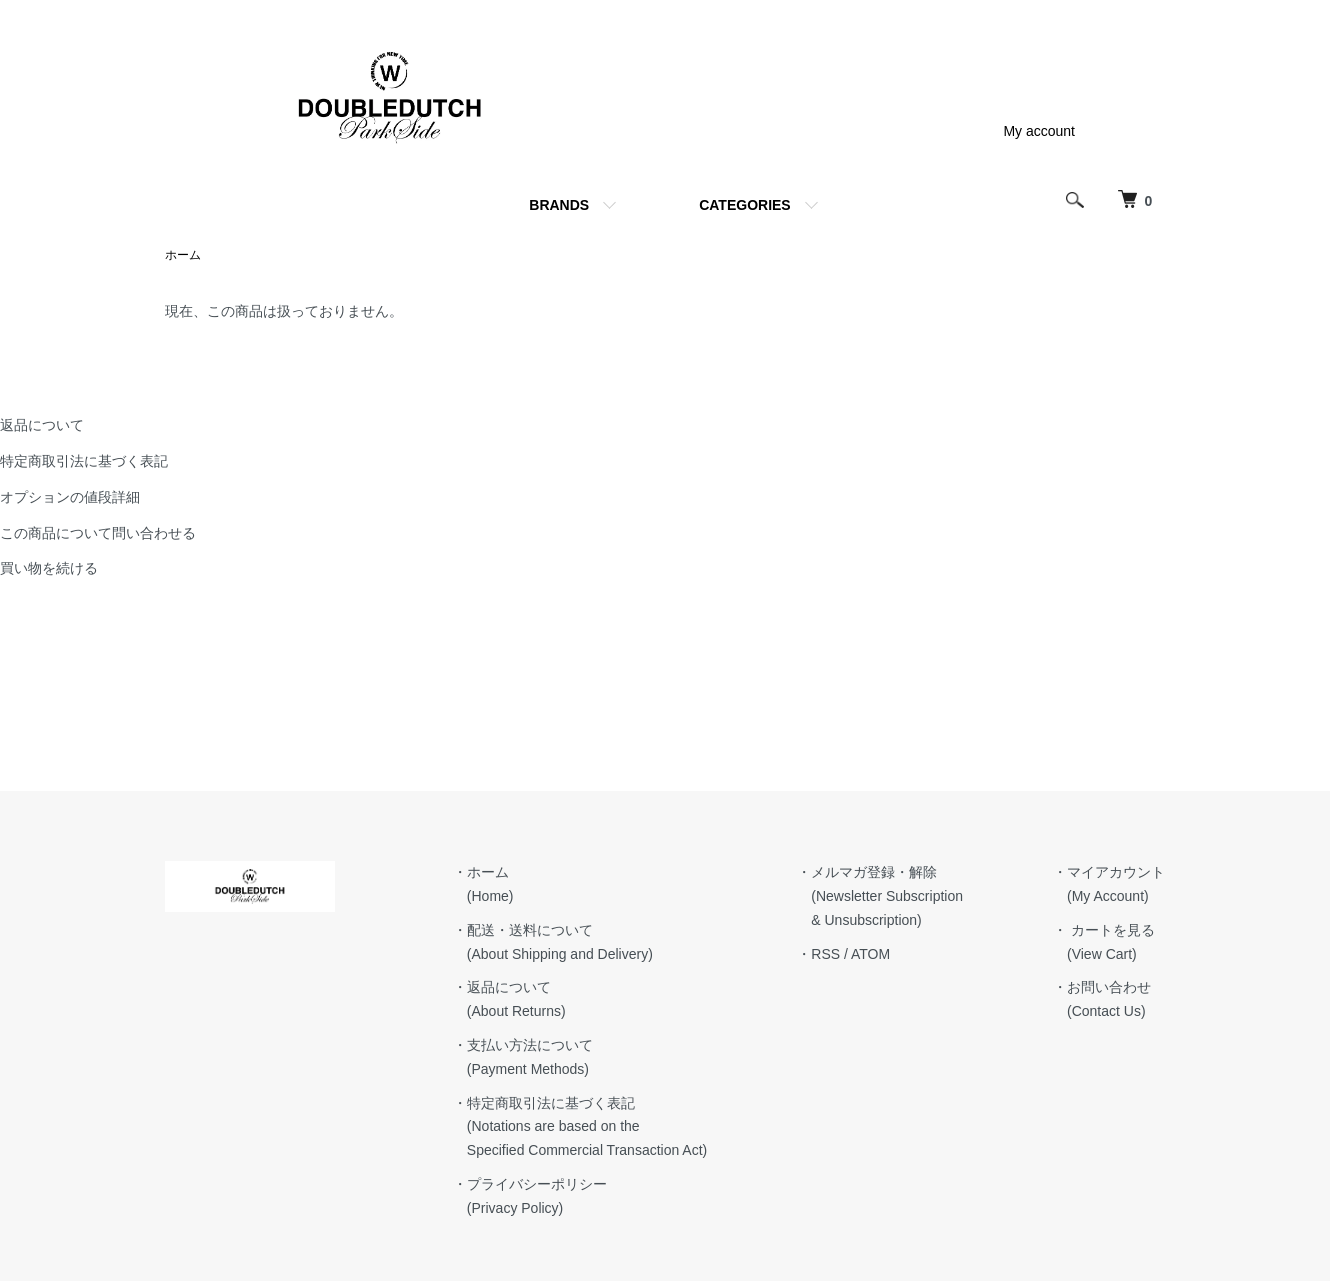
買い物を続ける (49, 568)
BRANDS (559, 205)
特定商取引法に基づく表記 (84, 461)
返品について (42, 425)
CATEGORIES (745, 205)
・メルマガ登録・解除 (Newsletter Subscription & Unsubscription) (880, 896)
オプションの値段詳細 (70, 497)
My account (1039, 131)
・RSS (818, 954)
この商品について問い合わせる (98, 533)
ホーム (183, 255)
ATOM (870, 954)
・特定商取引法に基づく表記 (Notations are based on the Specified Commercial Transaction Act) (580, 1127)
